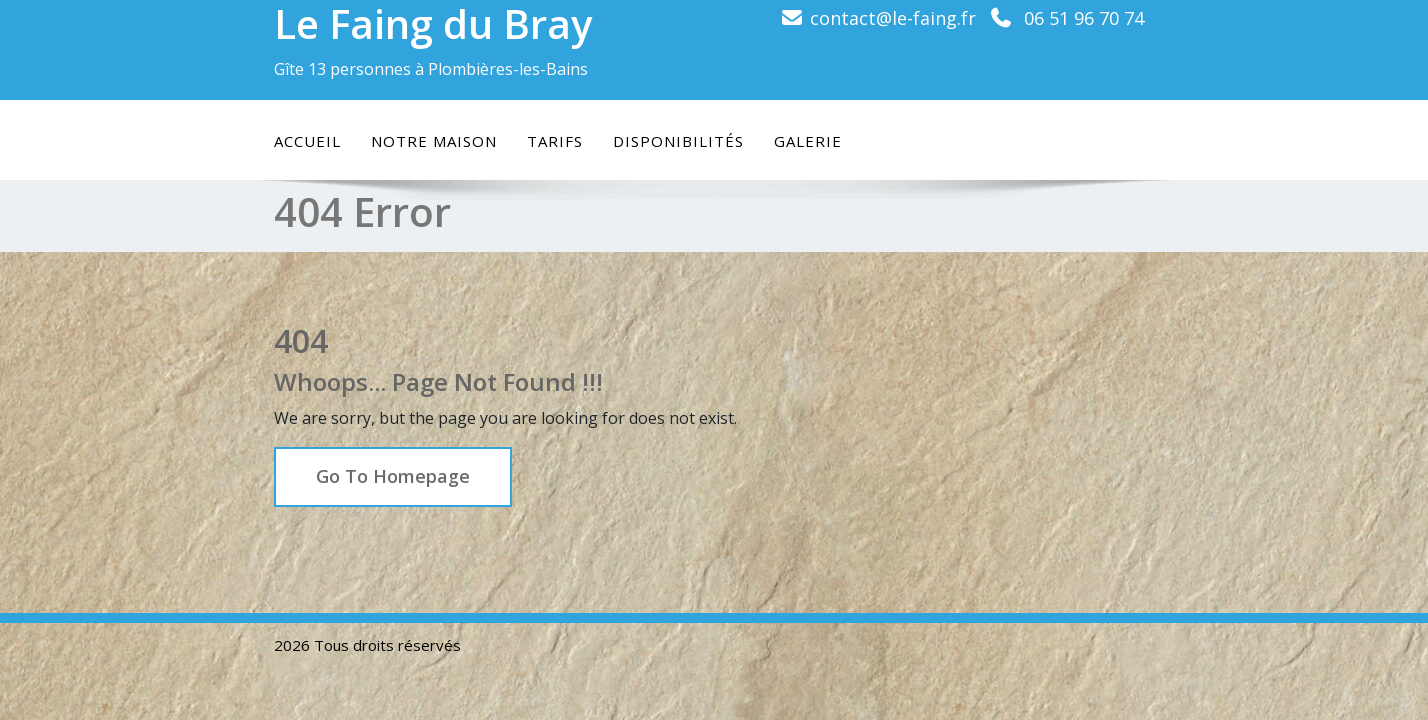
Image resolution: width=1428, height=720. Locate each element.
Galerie (808, 141)
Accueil (307, 141)
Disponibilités (678, 141)
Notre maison (434, 141)
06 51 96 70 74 (1084, 18)
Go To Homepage (393, 476)
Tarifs (555, 141)
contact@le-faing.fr (893, 18)
